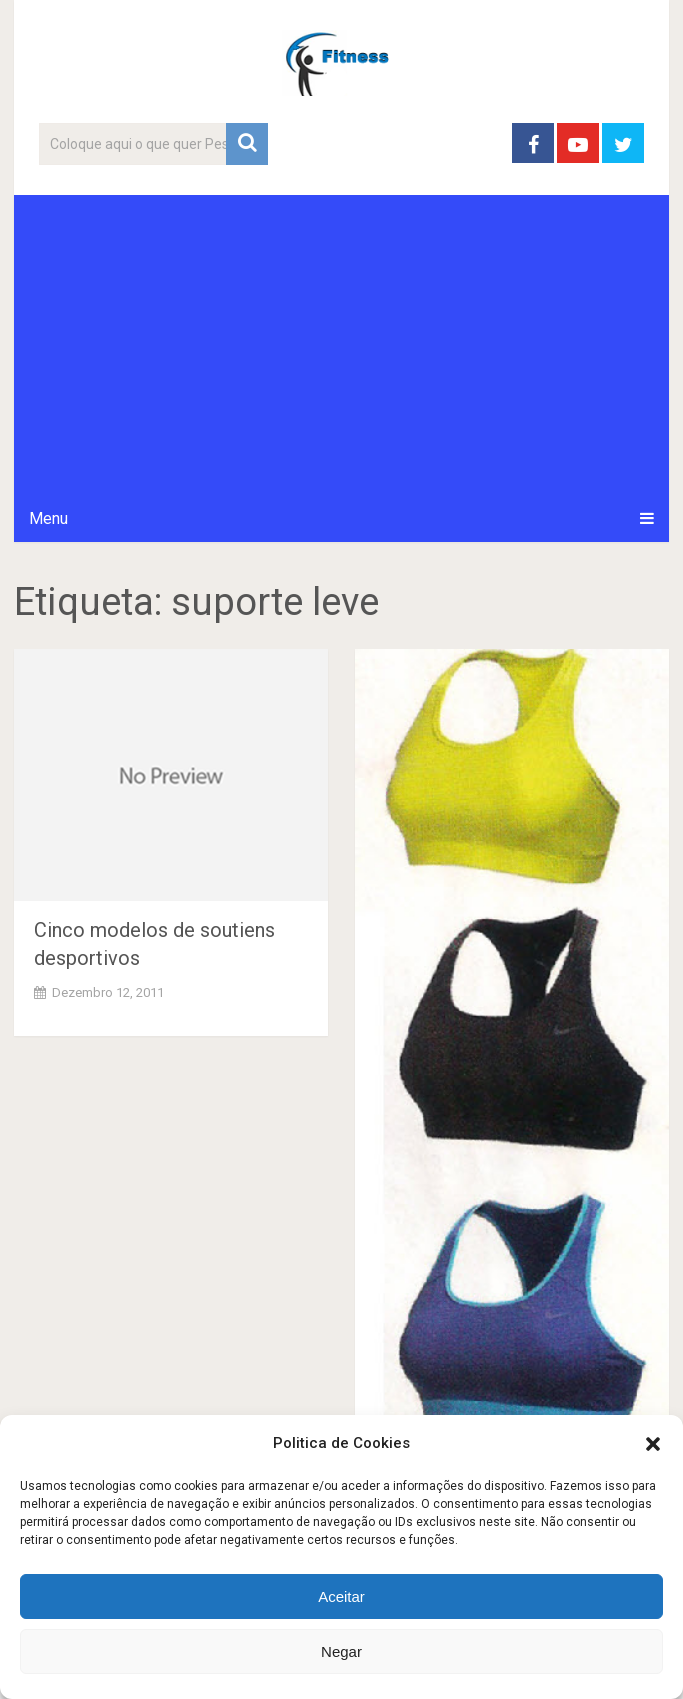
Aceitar (341, 1596)
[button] (653, 1444)
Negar (341, 1651)
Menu (48, 518)
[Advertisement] (342, 345)
